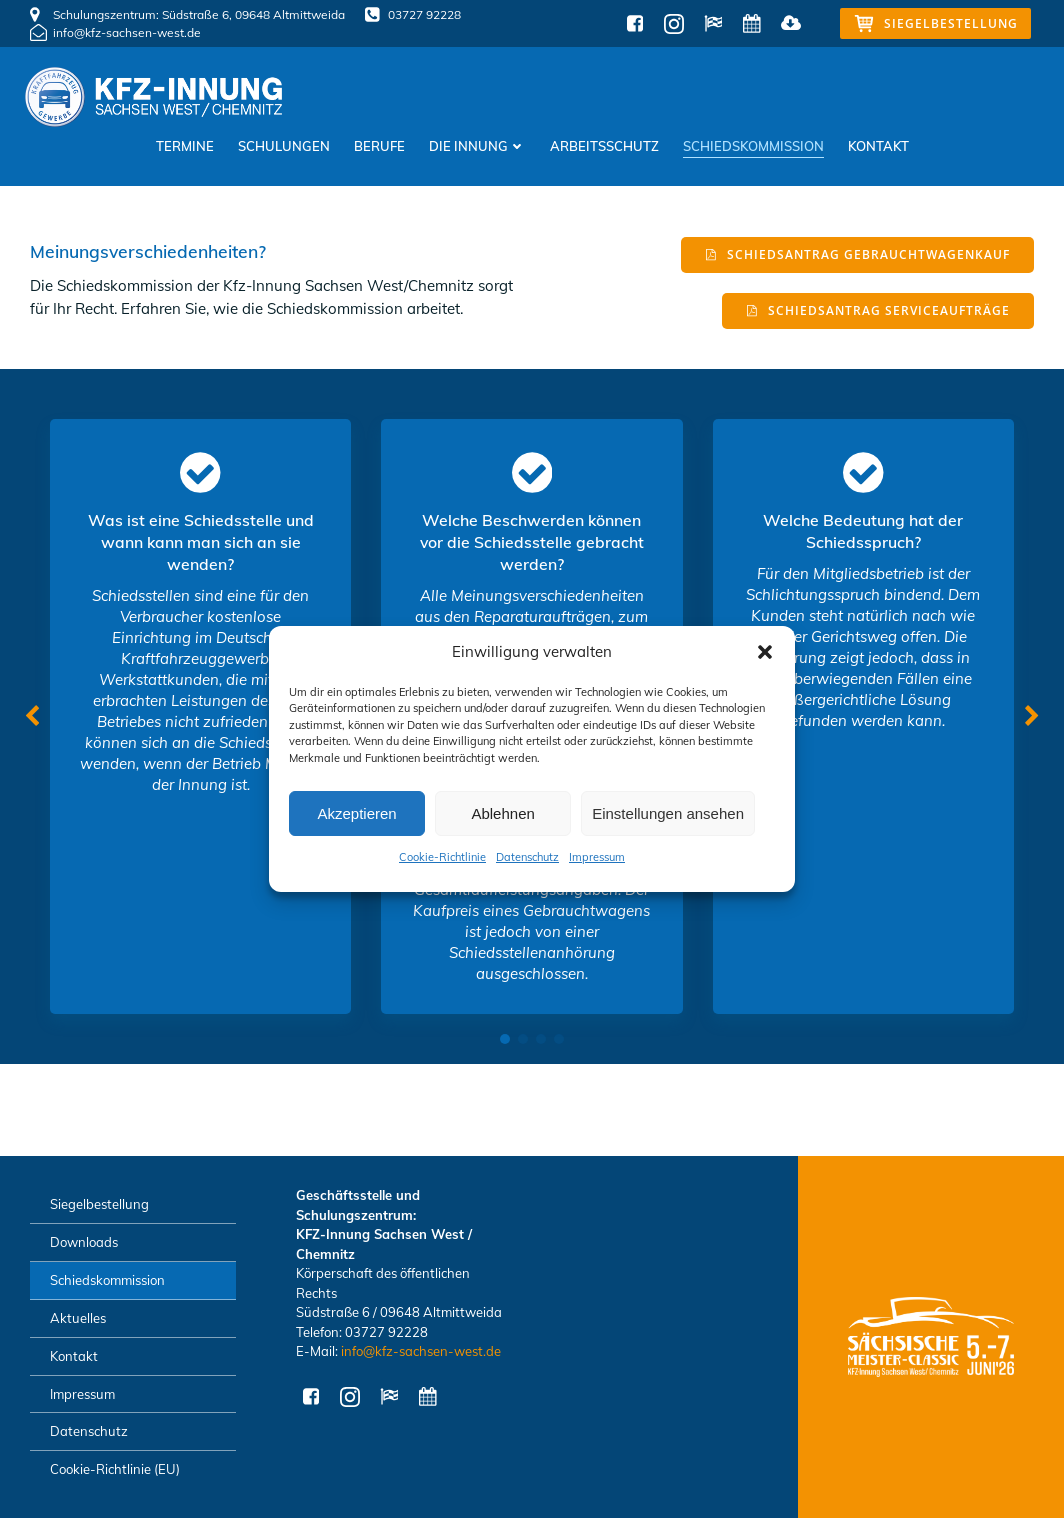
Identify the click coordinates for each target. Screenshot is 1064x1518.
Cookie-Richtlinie (442, 857)
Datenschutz (527, 857)
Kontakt (878, 146)
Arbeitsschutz (604, 146)
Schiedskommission (753, 146)
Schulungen (284, 146)
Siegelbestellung (99, 1204)
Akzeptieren (356, 813)
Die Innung (477, 146)
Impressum (597, 857)
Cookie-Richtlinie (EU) (115, 1469)
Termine (185, 146)
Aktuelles (78, 1318)
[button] (765, 652)
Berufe (379, 146)
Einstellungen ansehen (668, 813)
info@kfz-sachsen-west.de (421, 1351)
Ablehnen (502, 813)
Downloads (84, 1242)
